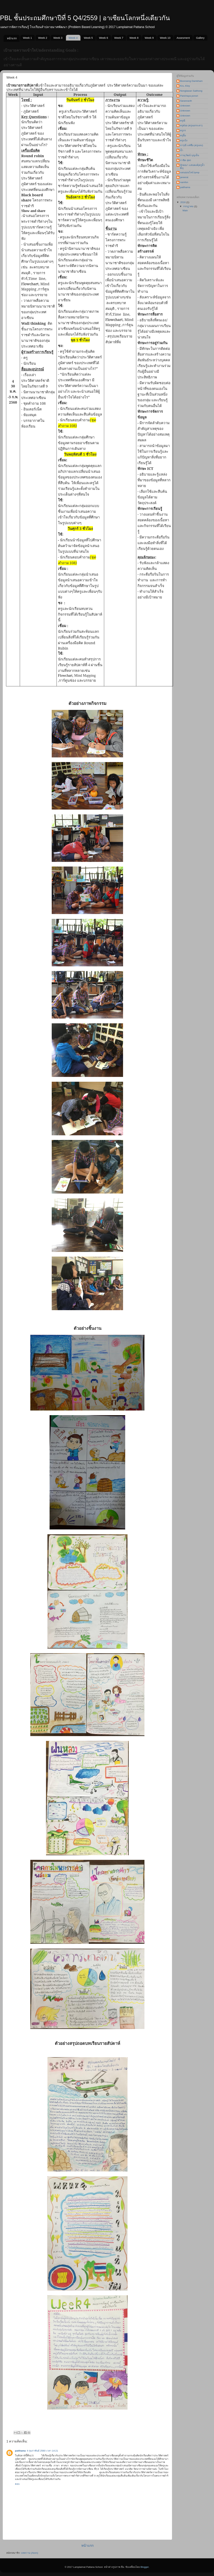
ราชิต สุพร (185, 160)
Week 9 (149, 37)
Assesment (183, 37)
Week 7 (118, 37)
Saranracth (186, 100)
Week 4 (73, 37)
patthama (20, 2450)
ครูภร (183, 130)
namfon (184, 182)
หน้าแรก (12, 38)
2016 (183, 202)
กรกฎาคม (188, 206)
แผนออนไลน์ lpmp (189, 172)
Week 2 (42, 37)
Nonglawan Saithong (191, 90)
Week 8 (134, 37)
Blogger (145, 2567)
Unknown (185, 105)
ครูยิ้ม (183, 135)
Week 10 (165, 37)
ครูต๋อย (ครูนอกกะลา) (191, 125)
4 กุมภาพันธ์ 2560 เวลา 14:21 (42, 2450)
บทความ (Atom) (29, 2553)
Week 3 (57, 37)
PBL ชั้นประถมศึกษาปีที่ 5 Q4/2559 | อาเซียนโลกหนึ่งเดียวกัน (85, 18)
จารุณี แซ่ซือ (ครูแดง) (191, 145)
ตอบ (17, 2484)
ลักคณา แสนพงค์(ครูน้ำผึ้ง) (192, 166)
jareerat (184, 177)
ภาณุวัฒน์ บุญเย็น (189, 155)
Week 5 (88, 37)
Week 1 (27, 37)
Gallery (200, 37)
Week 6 (103, 37)
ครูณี (182, 120)
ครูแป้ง (183, 140)
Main (185, 210)
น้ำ (181, 150)
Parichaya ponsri (189, 95)
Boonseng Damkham (191, 81)
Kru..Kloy (185, 85)
